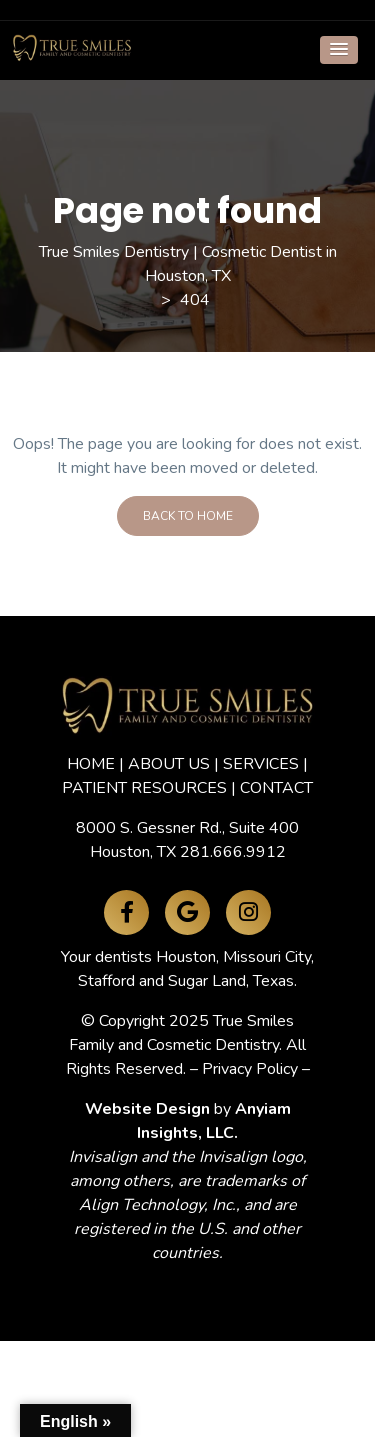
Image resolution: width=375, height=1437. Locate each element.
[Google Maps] (187, 912)
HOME (91, 764)
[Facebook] (126, 912)
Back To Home (188, 516)
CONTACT (276, 788)
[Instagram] (248, 912)
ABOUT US (169, 764)
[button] (339, 50)
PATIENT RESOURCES (144, 788)
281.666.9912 (233, 852)
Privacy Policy (250, 1069)
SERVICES (261, 764)
